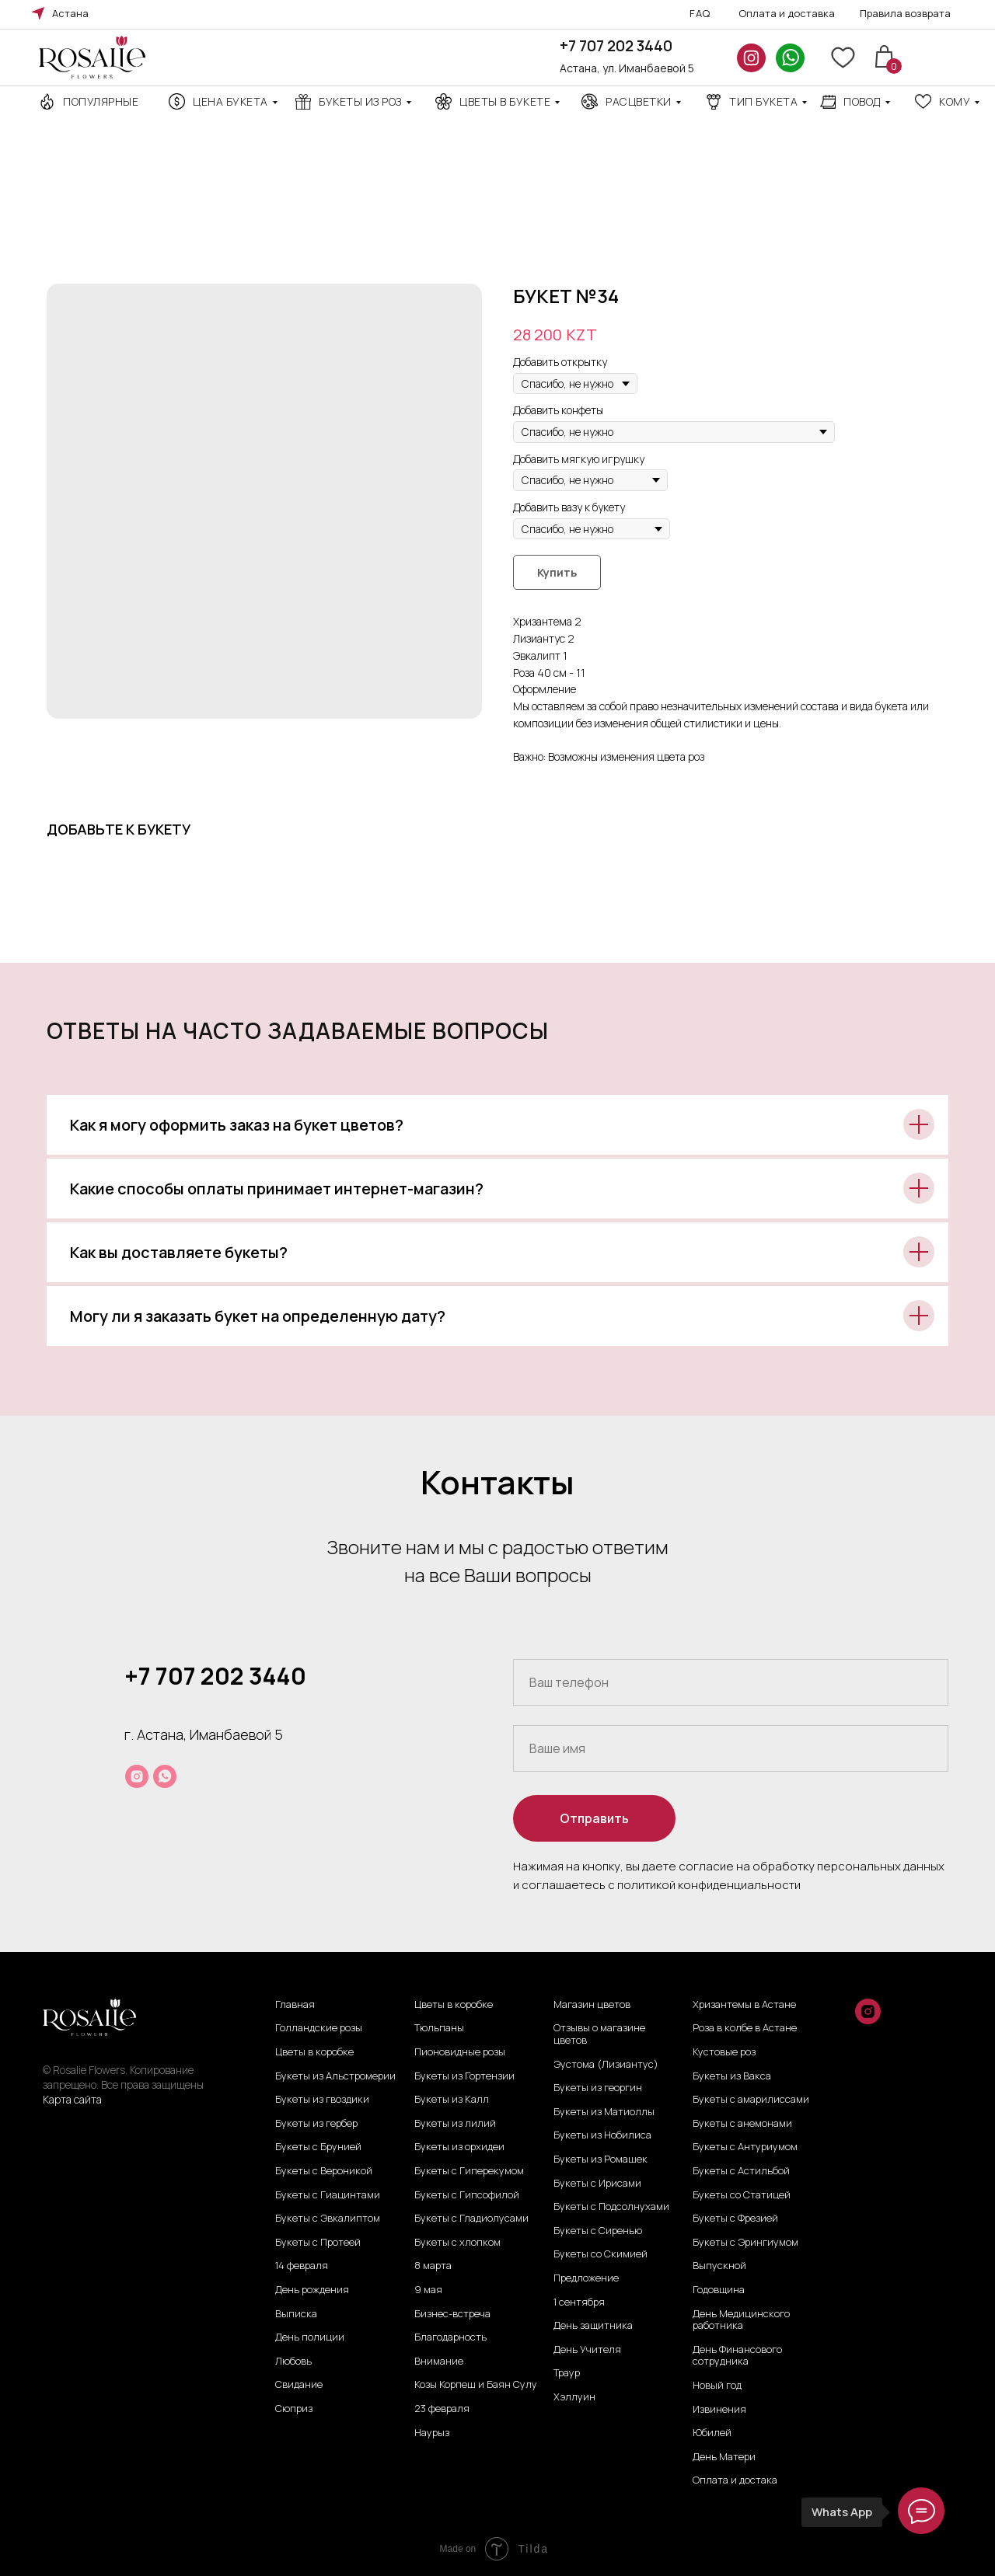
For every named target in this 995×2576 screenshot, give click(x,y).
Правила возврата (905, 13)
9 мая (428, 2290)
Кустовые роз (724, 2052)
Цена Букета (230, 101)
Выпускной (719, 2266)
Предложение (586, 2278)
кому (954, 101)
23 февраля (442, 2409)
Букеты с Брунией (318, 2147)
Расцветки (639, 101)
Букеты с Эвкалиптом (327, 2218)
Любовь (293, 2361)
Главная (295, 2005)
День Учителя (587, 2350)
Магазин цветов (591, 2005)
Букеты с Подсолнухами (611, 2207)
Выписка (296, 2314)
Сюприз (293, 2409)
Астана (70, 13)
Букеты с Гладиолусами (471, 2218)
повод (862, 101)
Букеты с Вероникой (323, 2171)
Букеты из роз (360, 101)
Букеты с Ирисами (597, 2183)
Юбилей (712, 2433)
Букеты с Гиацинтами (327, 2195)
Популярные (100, 101)
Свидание (299, 2385)
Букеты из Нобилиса (602, 2135)
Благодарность (450, 2337)
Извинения (719, 2409)
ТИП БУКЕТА (763, 101)
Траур (566, 2373)
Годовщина (719, 2290)
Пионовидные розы (459, 2052)
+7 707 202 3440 (616, 46)
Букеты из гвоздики (322, 2099)
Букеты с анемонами (742, 2124)
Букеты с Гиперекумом (469, 2171)
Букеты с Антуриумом (745, 2147)
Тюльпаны (439, 2028)
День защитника (593, 2326)
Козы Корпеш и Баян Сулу (475, 2385)
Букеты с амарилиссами (751, 2099)
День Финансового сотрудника (737, 2356)
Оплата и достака (735, 2480)
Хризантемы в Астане (744, 2005)
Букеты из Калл (451, 2099)
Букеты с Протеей (318, 2242)
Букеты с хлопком (457, 2242)
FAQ (700, 13)
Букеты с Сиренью (597, 2231)
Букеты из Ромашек (600, 2159)
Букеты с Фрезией (735, 2218)
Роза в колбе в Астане (745, 2028)
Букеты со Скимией (600, 2254)
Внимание (438, 2361)
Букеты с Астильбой (741, 2171)
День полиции (309, 2337)
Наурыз (431, 2433)
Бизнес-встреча (452, 2314)
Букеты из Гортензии (464, 2076)
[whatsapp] (164, 1776)
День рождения (312, 2290)
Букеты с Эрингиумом (745, 2242)
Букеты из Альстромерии (335, 2076)
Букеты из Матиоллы (604, 2112)
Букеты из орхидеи (459, 2147)
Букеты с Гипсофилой (466, 2195)
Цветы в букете (504, 101)
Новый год (717, 2385)
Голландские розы (318, 2028)
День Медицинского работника (741, 2320)
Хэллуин (574, 2397)
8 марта (433, 2266)
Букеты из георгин (597, 2088)
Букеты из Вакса (732, 2076)
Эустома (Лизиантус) (605, 2064)
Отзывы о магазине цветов (599, 2034)
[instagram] (136, 1776)
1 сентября (579, 2302)
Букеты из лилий (455, 2124)
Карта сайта (72, 2099)
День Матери (724, 2457)
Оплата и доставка (786, 13)
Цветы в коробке (314, 2052)
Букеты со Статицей (742, 2195)
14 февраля (301, 2266)
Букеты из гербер (316, 2124)
